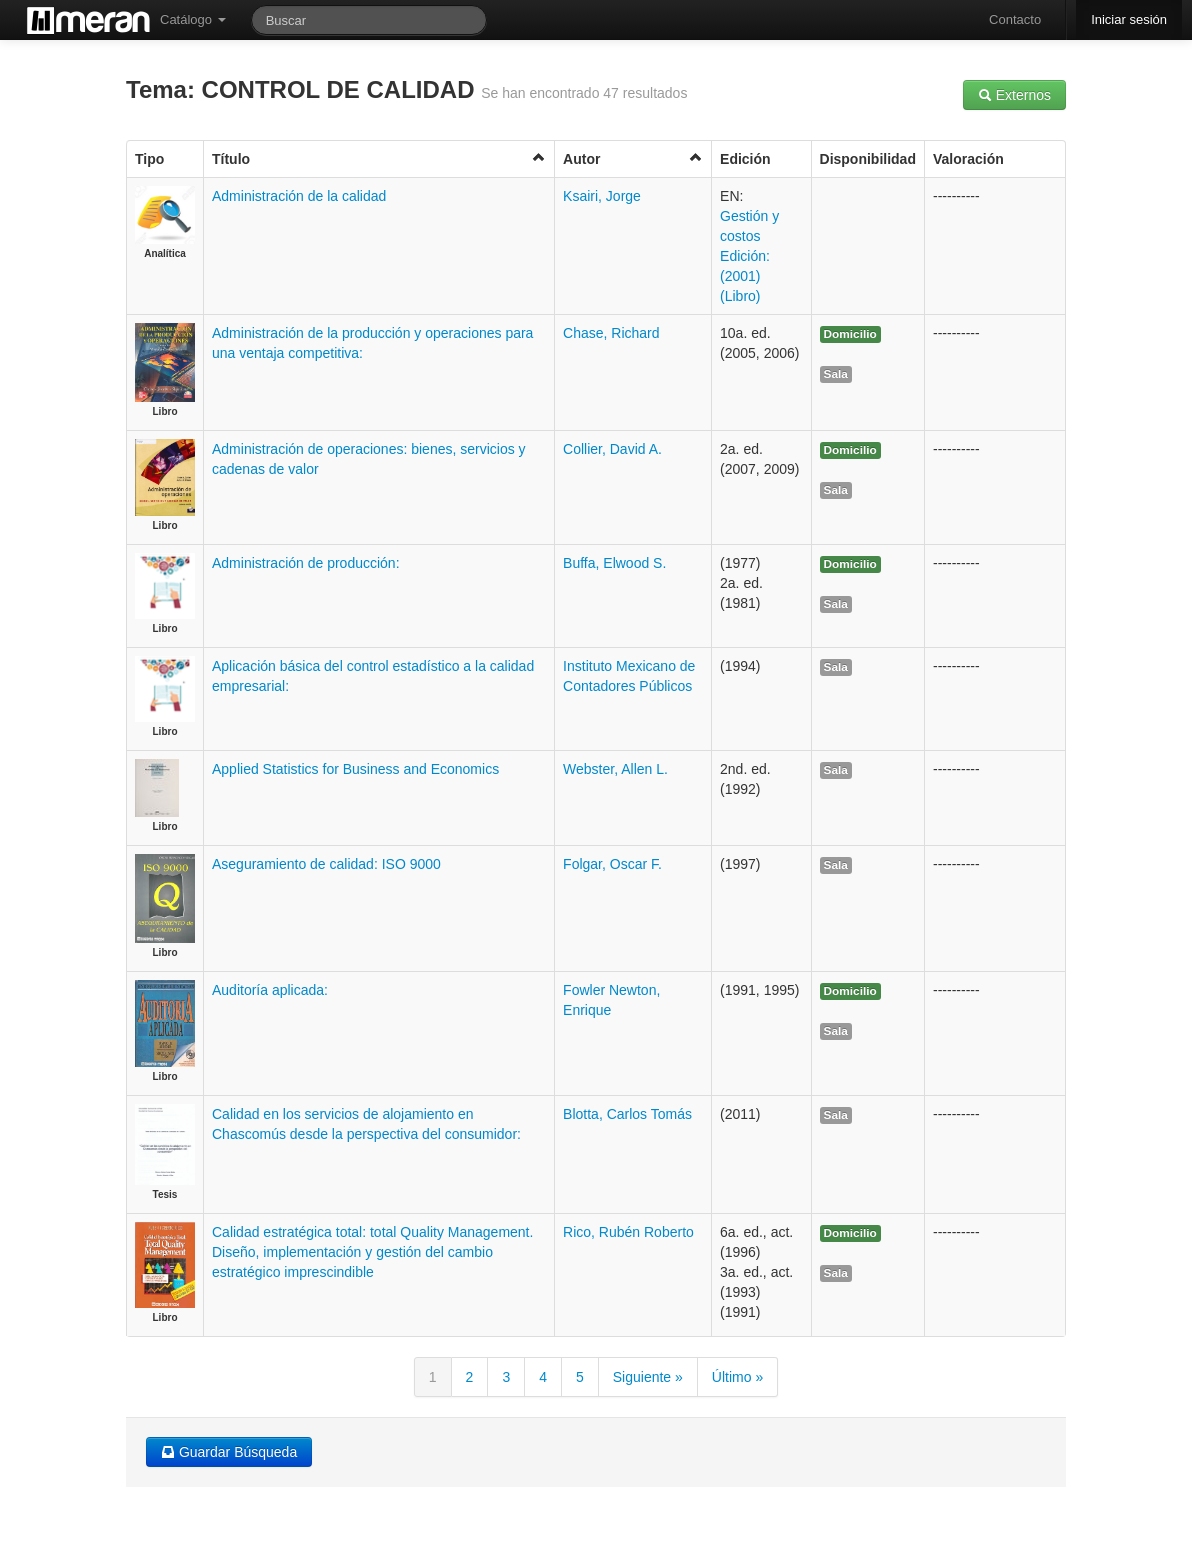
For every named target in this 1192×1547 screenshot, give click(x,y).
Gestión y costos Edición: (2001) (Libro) (749, 256)
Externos (1014, 95)
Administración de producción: (306, 563)
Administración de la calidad (299, 196)
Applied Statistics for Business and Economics (355, 769)
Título (379, 158)
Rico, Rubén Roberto (628, 1232)
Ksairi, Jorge (602, 196)
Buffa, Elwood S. (614, 563)
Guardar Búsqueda (229, 1452)
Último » (737, 1377)
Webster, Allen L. (615, 769)
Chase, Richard (611, 333)
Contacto (1015, 19)
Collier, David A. (612, 449)
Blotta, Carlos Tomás (627, 1114)
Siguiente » (648, 1377)
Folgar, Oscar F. (612, 864)
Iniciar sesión (1129, 19)
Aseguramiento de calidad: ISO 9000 (326, 864)
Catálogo (193, 19)
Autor (633, 158)
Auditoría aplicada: (270, 990)
